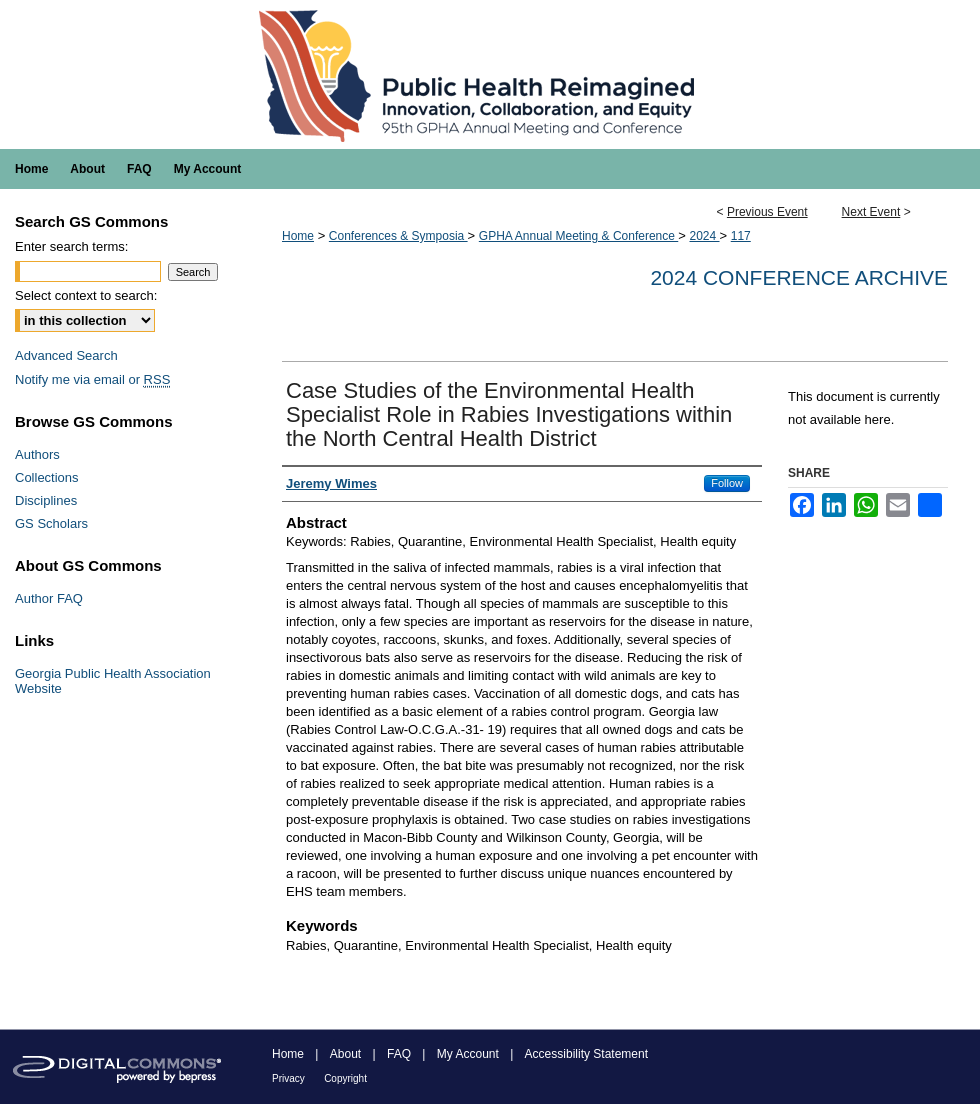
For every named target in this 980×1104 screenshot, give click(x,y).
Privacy (288, 1078)
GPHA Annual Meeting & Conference (578, 236)
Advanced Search (66, 355)
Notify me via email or (92, 379)
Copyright (345, 1078)
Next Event (871, 212)
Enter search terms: (71, 246)
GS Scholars (51, 523)
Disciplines (46, 500)
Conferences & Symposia (398, 236)
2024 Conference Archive (799, 277)
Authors (37, 454)
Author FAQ (49, 598)
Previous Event (767, 212)
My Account (468, 1054)
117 (741, 236)
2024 (704, 236)
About (345, 1054)
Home (298, 236)
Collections (47, 477)
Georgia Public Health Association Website (113, 681)
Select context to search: (86, 295)
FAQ (399, 1054)
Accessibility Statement (586, 1054)
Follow (727, 483)
